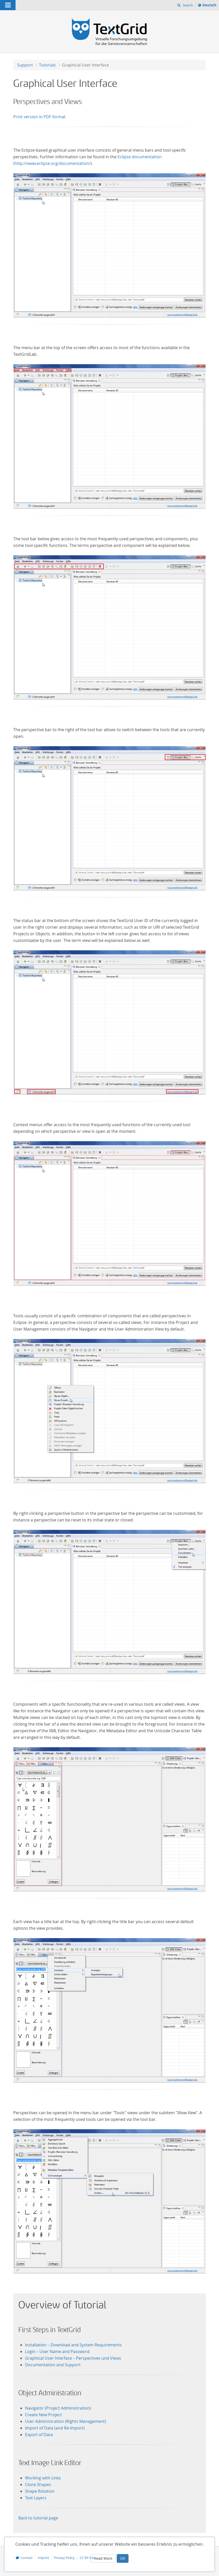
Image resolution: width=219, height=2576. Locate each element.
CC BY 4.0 (87, 2557)
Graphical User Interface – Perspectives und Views (73, 2358)
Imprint (43, 2557)
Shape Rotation (40, 2491)
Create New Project (43, 2414)
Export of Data (39, 2434)
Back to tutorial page (38, 2518)
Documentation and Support (53, 2365)
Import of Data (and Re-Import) (55, 2428)
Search (187, 5)
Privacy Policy (64, 2557)
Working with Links (43, 2478)
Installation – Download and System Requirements (73, 2345)
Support (25, 65)
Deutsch (209, 6)
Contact (27, 2557)
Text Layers (35, 2498)
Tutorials (47, 65)
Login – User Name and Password (57, 2351)
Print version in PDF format (39, 117)
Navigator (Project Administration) (58, 2408)
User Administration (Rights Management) (65, 2421)
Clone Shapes (38, 2484)
